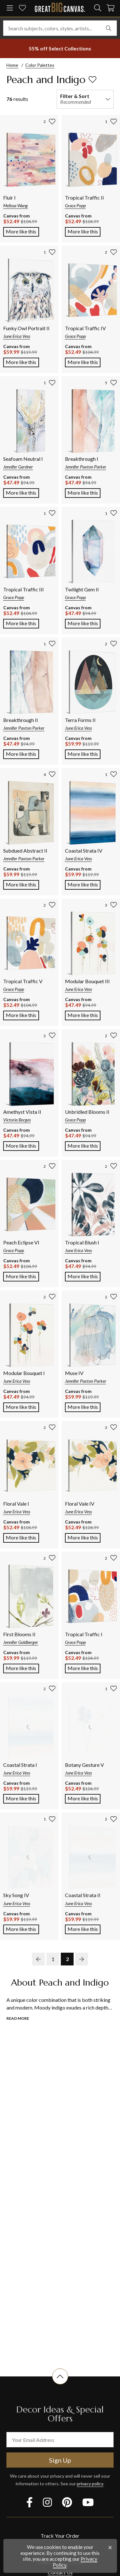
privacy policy (90, 2483)
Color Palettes (39, 65)
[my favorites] (22, 8)
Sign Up (60, 2460)
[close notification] (110, 2547)
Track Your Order (60, 2536)
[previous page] (38, 1959)
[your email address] (60, 2439)
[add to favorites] (92, 79)
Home (12, 65)
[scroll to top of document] (60, 2384)
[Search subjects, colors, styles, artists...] (60, 28)
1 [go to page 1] (53, 1959)
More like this (22, 230)
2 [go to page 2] (67, 1959)
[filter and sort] (85, 99)
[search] (97, 7)
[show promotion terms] (60, 48)
